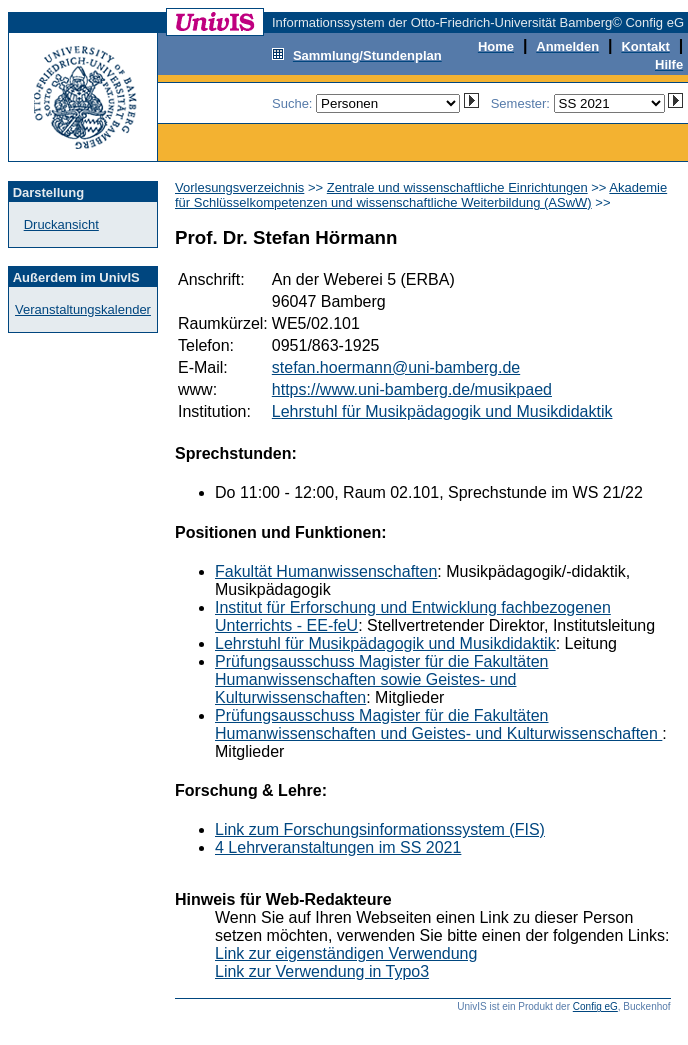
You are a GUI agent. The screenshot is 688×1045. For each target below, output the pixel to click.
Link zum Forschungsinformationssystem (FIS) (380, 829)
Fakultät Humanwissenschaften (326, 571)
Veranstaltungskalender (83, 309)
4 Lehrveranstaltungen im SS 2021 (338, 847)
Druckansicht (61, 224)
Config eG (595, 1006)
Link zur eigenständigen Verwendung (346, 953)
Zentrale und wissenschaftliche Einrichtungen (457, 187)
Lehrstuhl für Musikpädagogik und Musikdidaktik (442, 411)
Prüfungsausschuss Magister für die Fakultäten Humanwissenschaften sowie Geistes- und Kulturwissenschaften (382, 679)
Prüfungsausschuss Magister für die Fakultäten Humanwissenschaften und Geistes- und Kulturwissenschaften (438, 724)
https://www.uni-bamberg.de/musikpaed (412, 389)
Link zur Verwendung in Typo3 (322, 971)
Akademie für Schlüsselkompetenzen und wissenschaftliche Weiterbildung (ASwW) (421, 195)
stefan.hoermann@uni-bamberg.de (396, 367)
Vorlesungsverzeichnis (239, 187)
